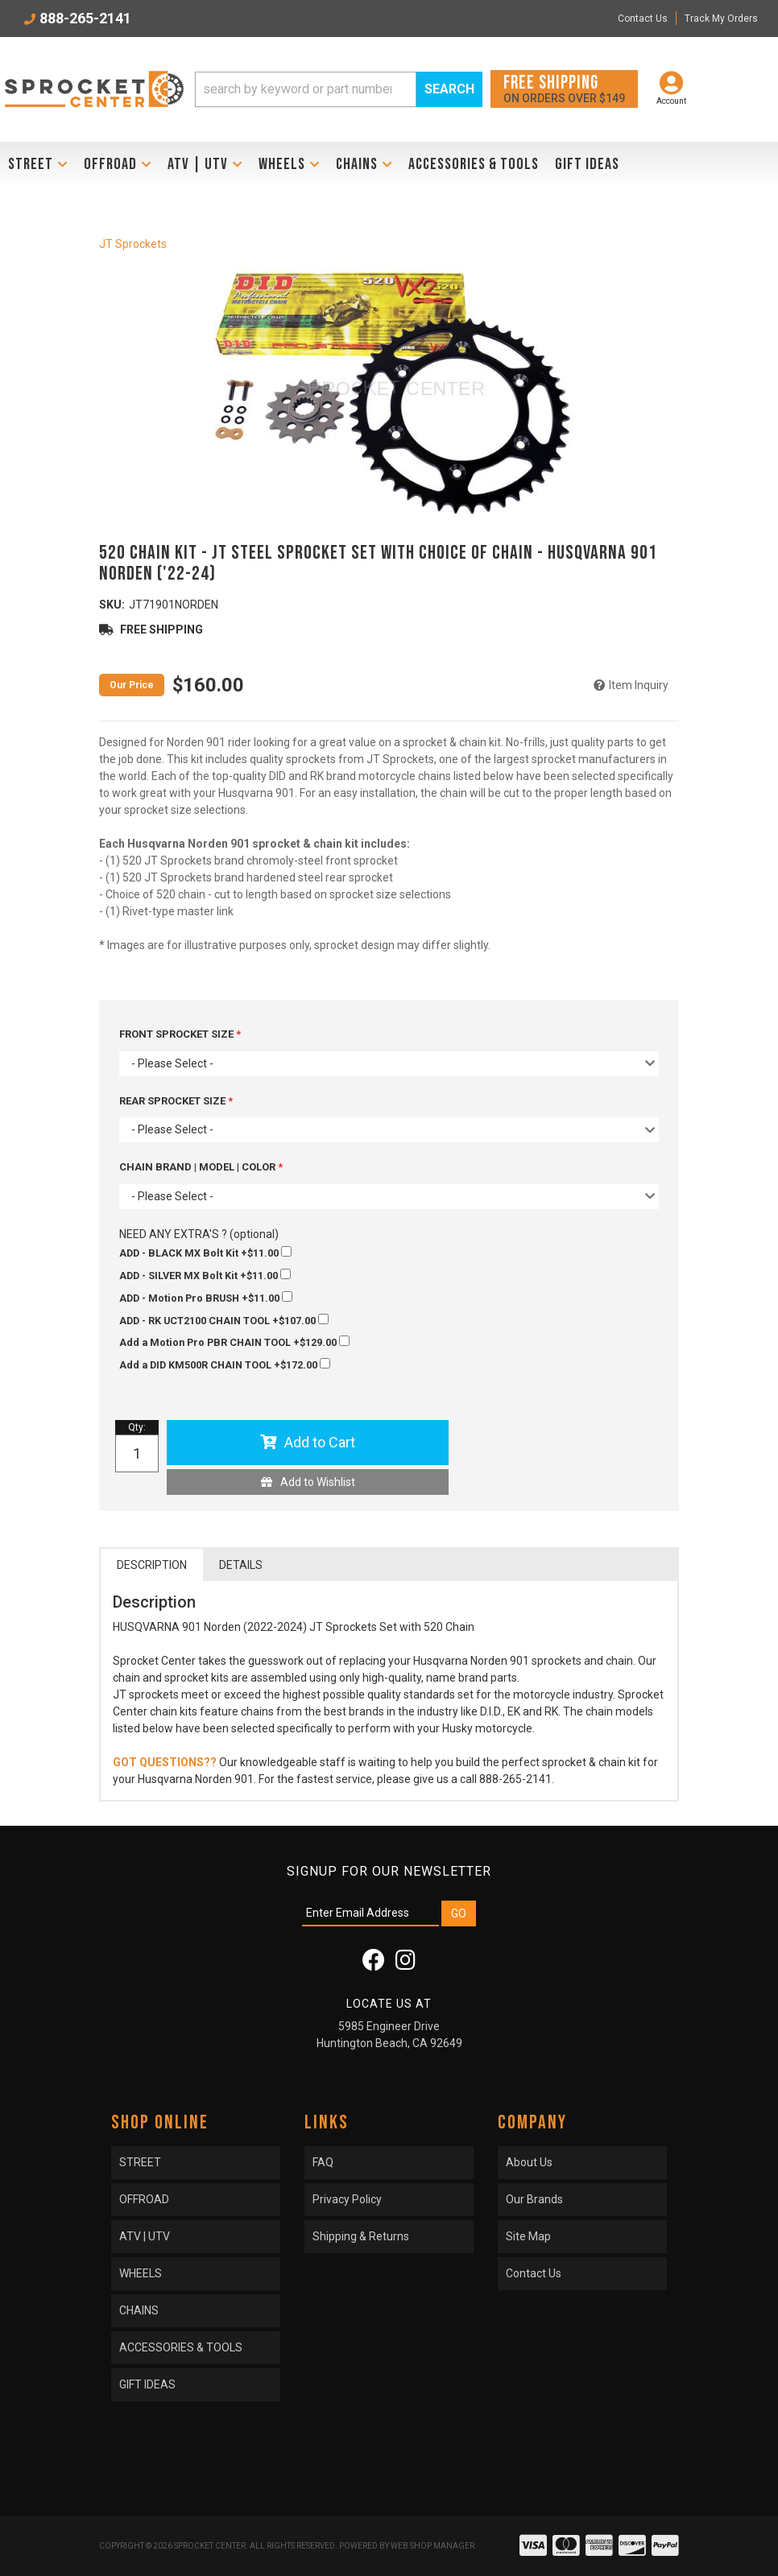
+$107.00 (224, 1320)
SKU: (112, 604)
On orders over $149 (564, 88)
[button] (338, 89)
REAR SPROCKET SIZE (173, 1101)
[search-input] (306, 89)
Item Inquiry (638, 685)
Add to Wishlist (317, 1482)
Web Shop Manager (432, 2545)
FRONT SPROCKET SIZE (177, 1034)
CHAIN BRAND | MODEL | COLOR (198, 1167)
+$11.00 (205, 1252)
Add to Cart (319, 1442)
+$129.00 (234, 1341)
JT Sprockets (133, 243)
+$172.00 (224, 1364)
